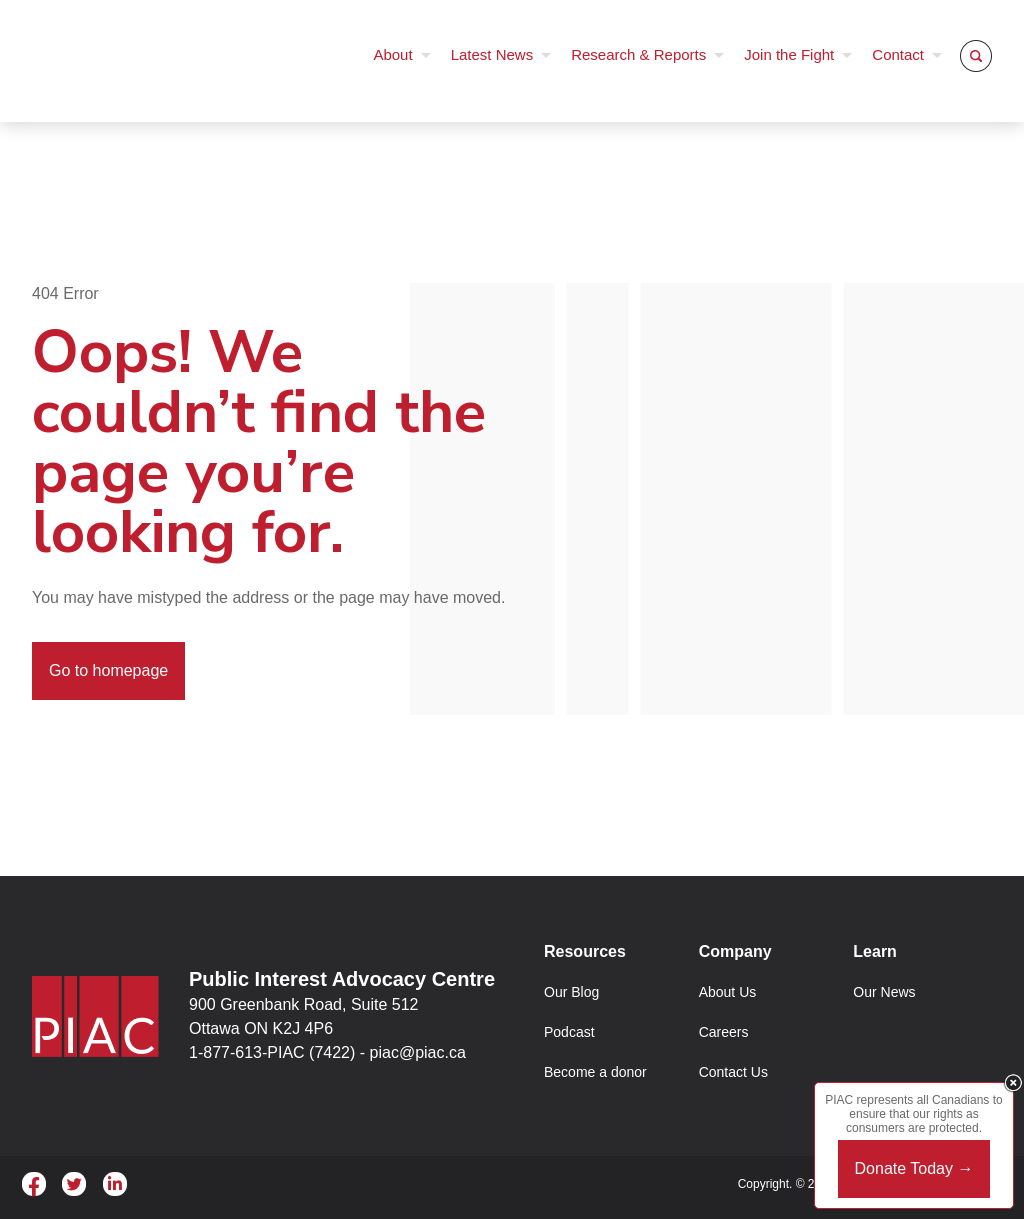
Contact (898, 54)
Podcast (569, 1032)
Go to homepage (108, 670)
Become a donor (595, 1072)
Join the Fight (789, 54)
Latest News (492, 54)
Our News (884, 992)
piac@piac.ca (418, 1052)
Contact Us (733, 1072)
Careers (724, 1032)
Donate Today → (914, 1168)
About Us (728, 992)
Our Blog (571, 992)
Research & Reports (638, 54)
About (392, 54)
